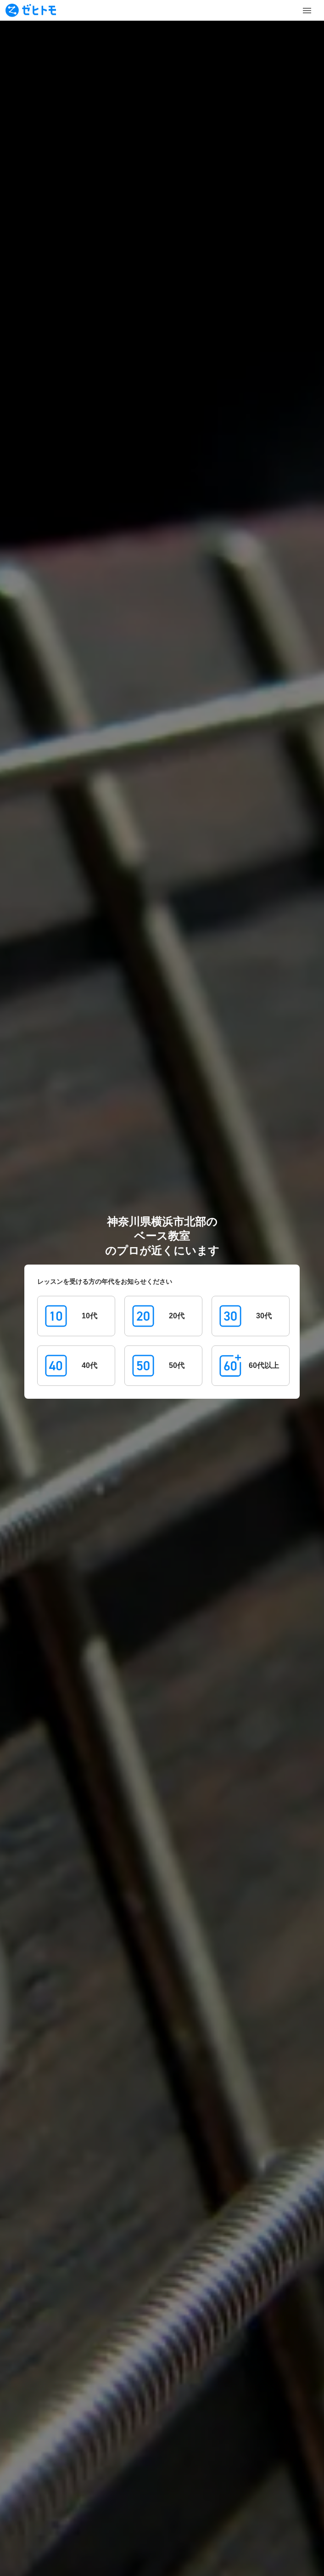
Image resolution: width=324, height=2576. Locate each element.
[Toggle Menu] (307, 11)
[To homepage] (31, 10)
